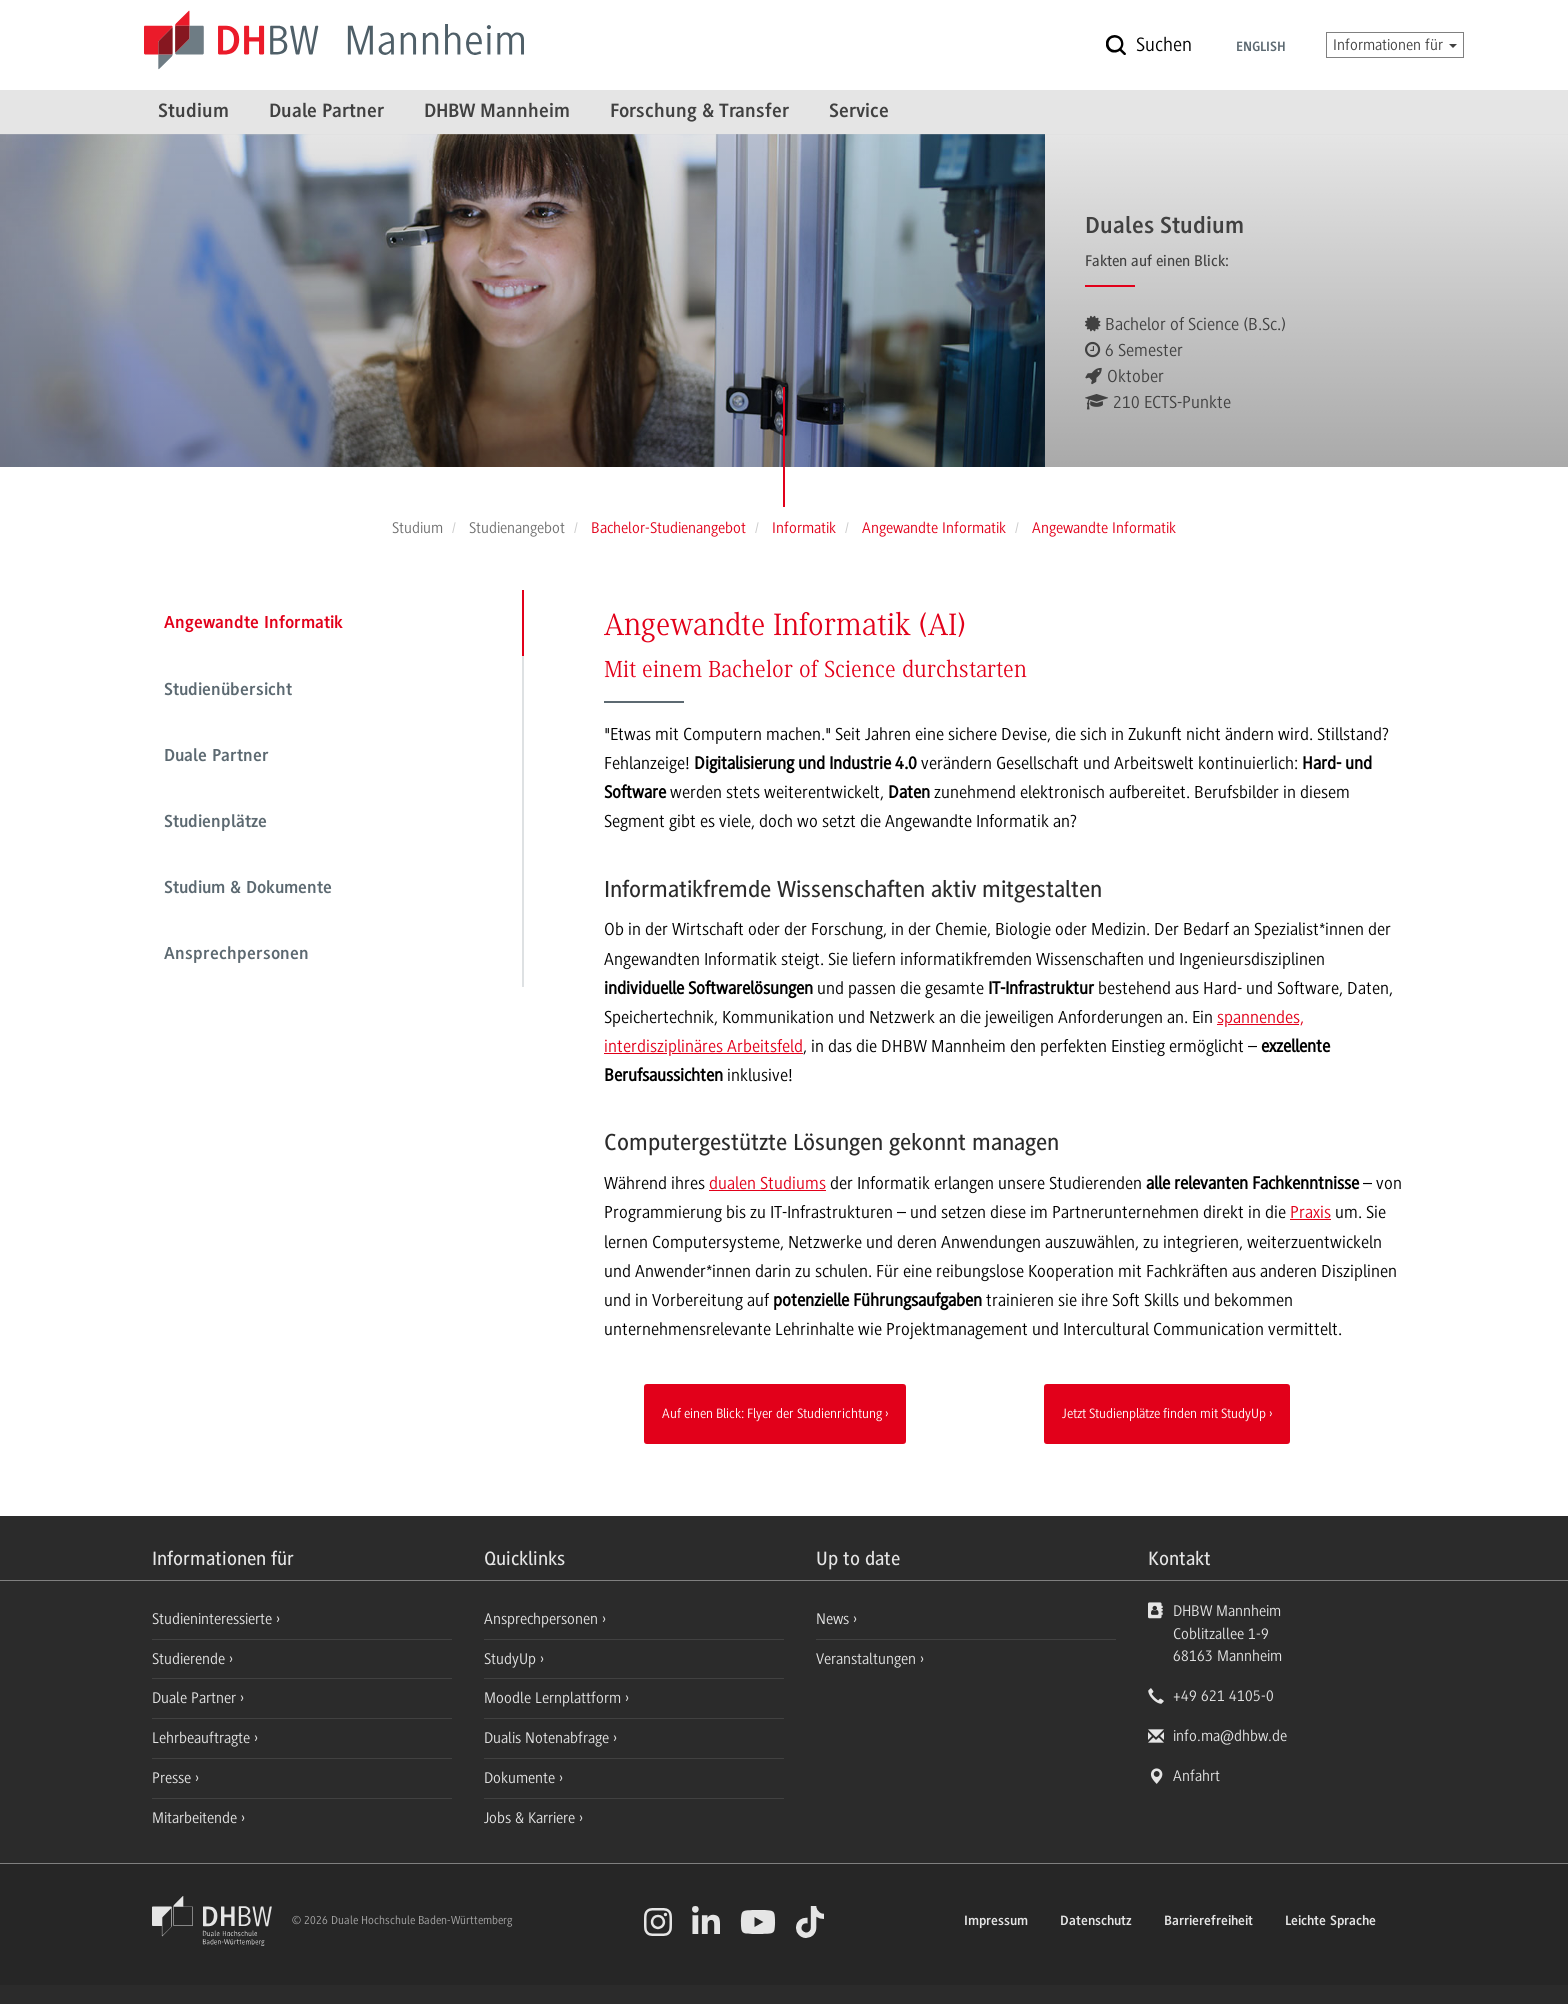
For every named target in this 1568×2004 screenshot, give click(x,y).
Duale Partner (326, 112)
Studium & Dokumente (248, 889)
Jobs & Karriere (531, 1818)
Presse (173, 1778)
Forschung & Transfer (699, 112)
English (1261, 48)
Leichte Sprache (1330, 1922)
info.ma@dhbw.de (1230, 1736)
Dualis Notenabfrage (548, 1738)
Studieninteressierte (214, 1619)
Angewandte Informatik (253, 624)
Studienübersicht (228, 691)
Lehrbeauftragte (203, 1738)
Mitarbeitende (196, 1818)
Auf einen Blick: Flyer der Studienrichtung (772, 1413)
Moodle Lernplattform (554, 1698)
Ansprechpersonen (236, 955)
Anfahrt (1196, 1776)
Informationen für (1395, 45)
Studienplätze (215, 823)
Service (859, 112)
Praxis (1310, 1212)
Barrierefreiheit (1208, 1922)
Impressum (996, 1922)
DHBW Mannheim (497, 112)
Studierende (190, 1659)
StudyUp (512, 1659)
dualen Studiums (767, 1183)
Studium (193, 112)
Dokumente (521, 1778)
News (832, 1619)
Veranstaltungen (866, 1659)
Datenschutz (1096, 1922)
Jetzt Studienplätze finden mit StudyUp (1164, 1413)
